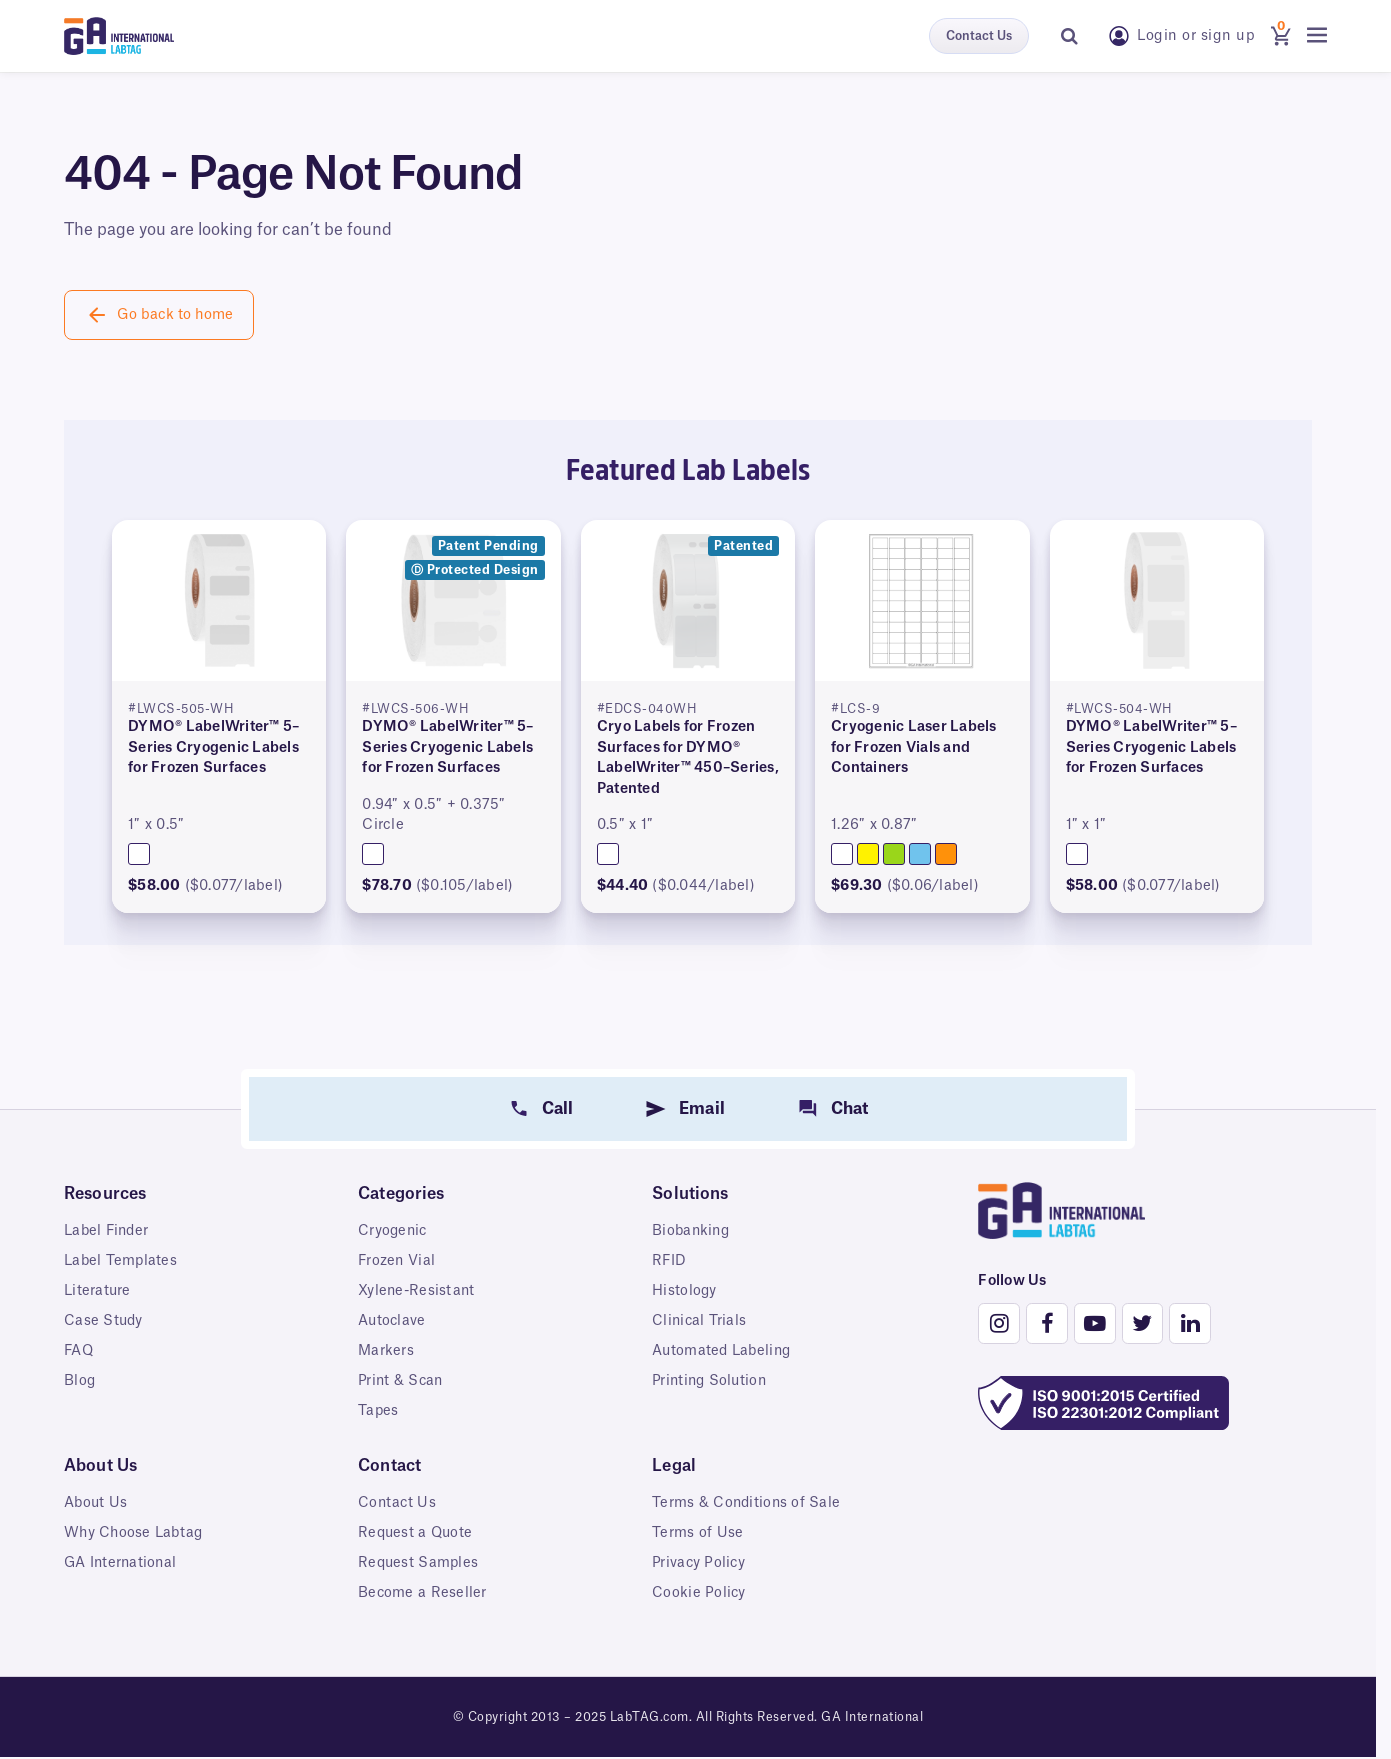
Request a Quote (417, 1533)
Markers (386, 1351)
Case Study (104, 1321)
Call (558, 1109)
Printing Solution (711, 1381)
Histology (684, 1291)
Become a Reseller (422, 1593)
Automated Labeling (723, 1351)
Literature (98, 1291)
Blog (80, 1381)
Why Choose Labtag (135, 1533)
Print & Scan (401, 1381)
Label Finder (108, 1231)
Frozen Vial (397, 1261)
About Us (96, 1503)
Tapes (378, 1411)
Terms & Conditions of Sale (747, 1503)
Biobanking (692, 1231)
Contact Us (979, 36)
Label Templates (121, 1261)
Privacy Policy (699, 1563)
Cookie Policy (699, 1593)
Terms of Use (697, 1533)
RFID (669, 1261)
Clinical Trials (700, 1321)
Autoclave (392, 1321)
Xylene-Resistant (417, 1291)
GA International (122, 1563)
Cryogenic (393, 1231)
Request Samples (419, 1563)
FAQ (79, 1351)
